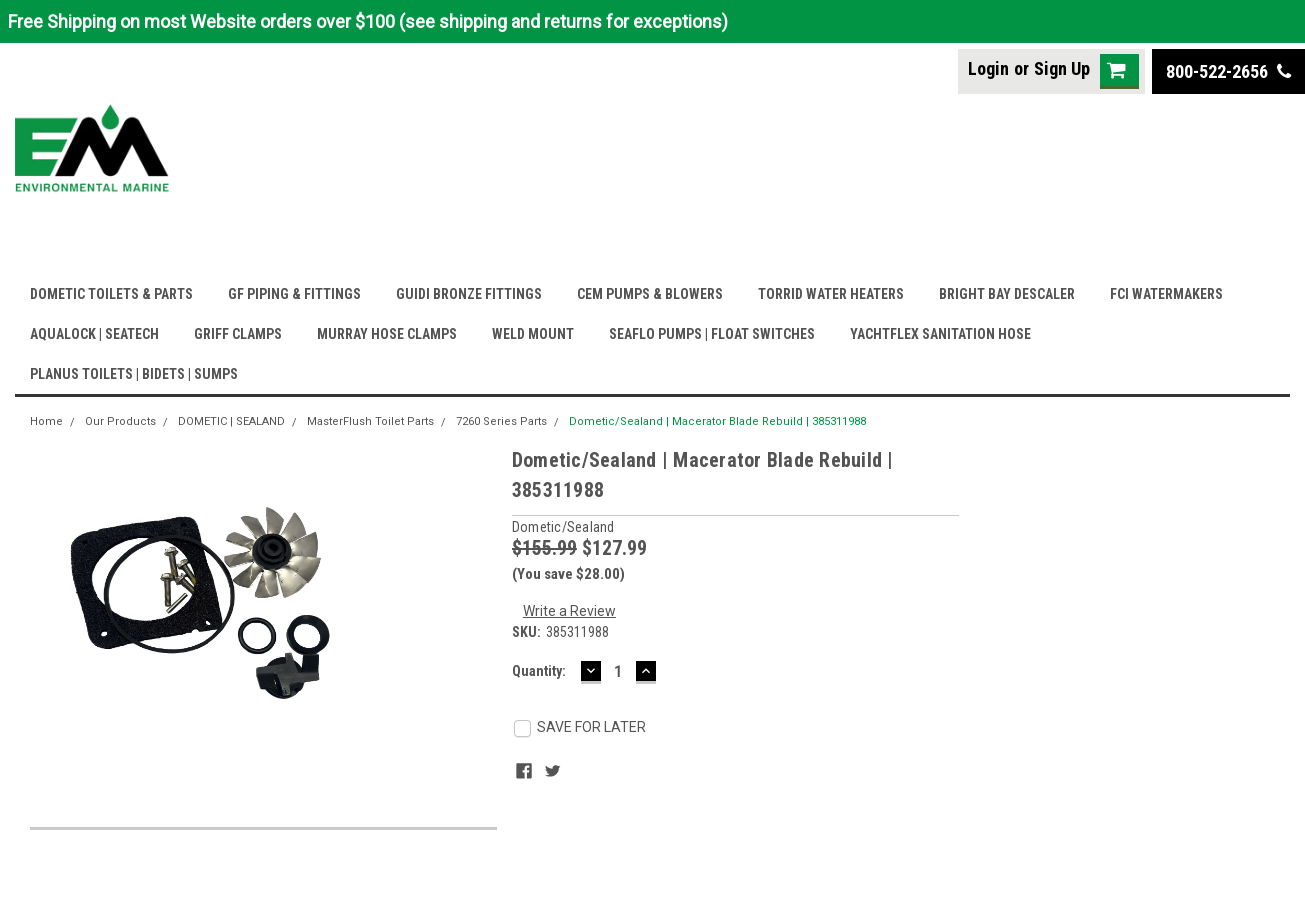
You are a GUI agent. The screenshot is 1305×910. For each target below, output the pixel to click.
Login (988, 68)
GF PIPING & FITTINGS (294, 294)
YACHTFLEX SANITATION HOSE (940, 334)
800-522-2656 (1228, 71)
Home (46, 421)
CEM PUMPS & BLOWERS (650, 294)
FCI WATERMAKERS (1166, 294)
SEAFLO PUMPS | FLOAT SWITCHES (712, 334)
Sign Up (1062, 68)
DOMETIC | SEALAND (231, 421)
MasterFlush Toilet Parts (370, 421)
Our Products (120, 421)
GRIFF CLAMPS (238, 334)
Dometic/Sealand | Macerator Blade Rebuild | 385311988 (717, 421)
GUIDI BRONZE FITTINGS (469, 294)
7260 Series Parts (501, 421)
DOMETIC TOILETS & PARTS (111, 294)
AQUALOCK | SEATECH (94, 334)
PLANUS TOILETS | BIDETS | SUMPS (134, 374)
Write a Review (569, 611)
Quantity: (539, 671)
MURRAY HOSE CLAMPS (387, 334)
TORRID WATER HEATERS (831, 294)
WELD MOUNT (533, 334)
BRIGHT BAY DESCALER (1007, 294)
